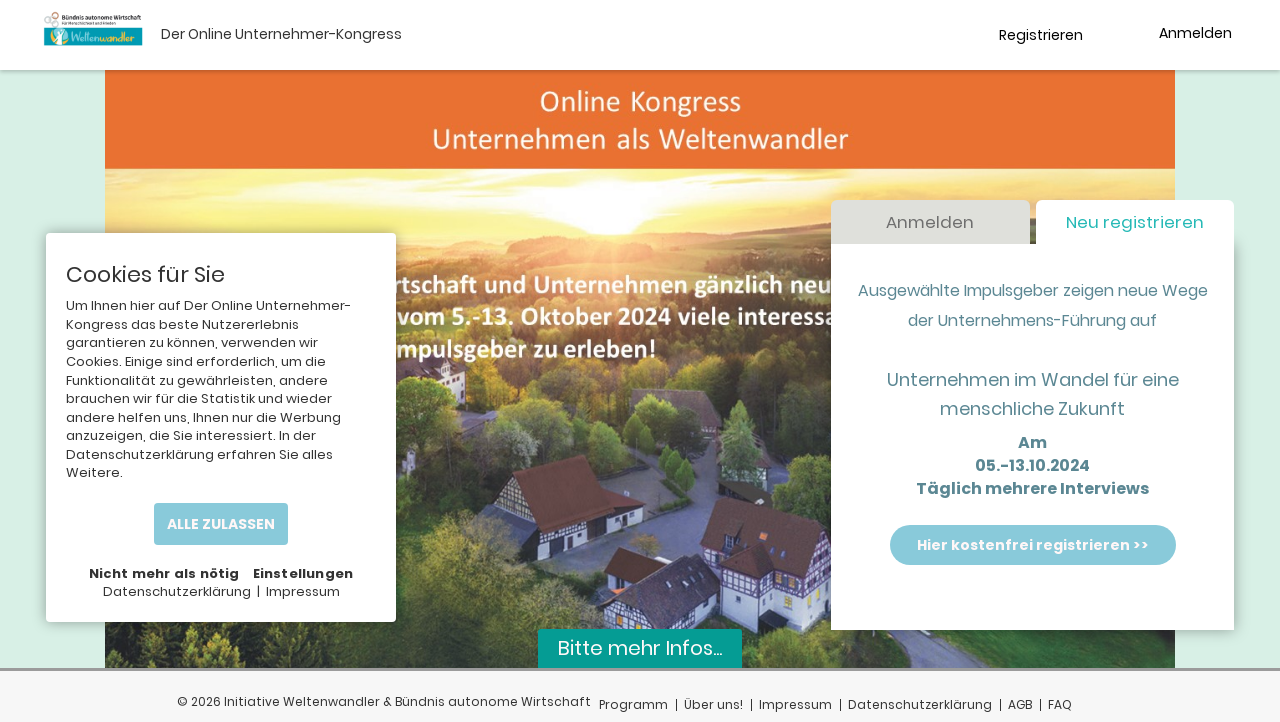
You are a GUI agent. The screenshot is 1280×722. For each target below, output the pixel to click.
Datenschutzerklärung (920, 704)
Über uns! (713, 704)
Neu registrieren (1135, 223)
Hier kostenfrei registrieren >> (1033, 545)
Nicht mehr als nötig (164, 573)
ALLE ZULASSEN (221, 524)
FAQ (1060, 704)
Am (1032, 444)
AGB (1020, 704)
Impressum (795, 704)
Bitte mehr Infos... (640, 648)
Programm (633, 704)
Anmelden (930, 223)
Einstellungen (303, 573)
